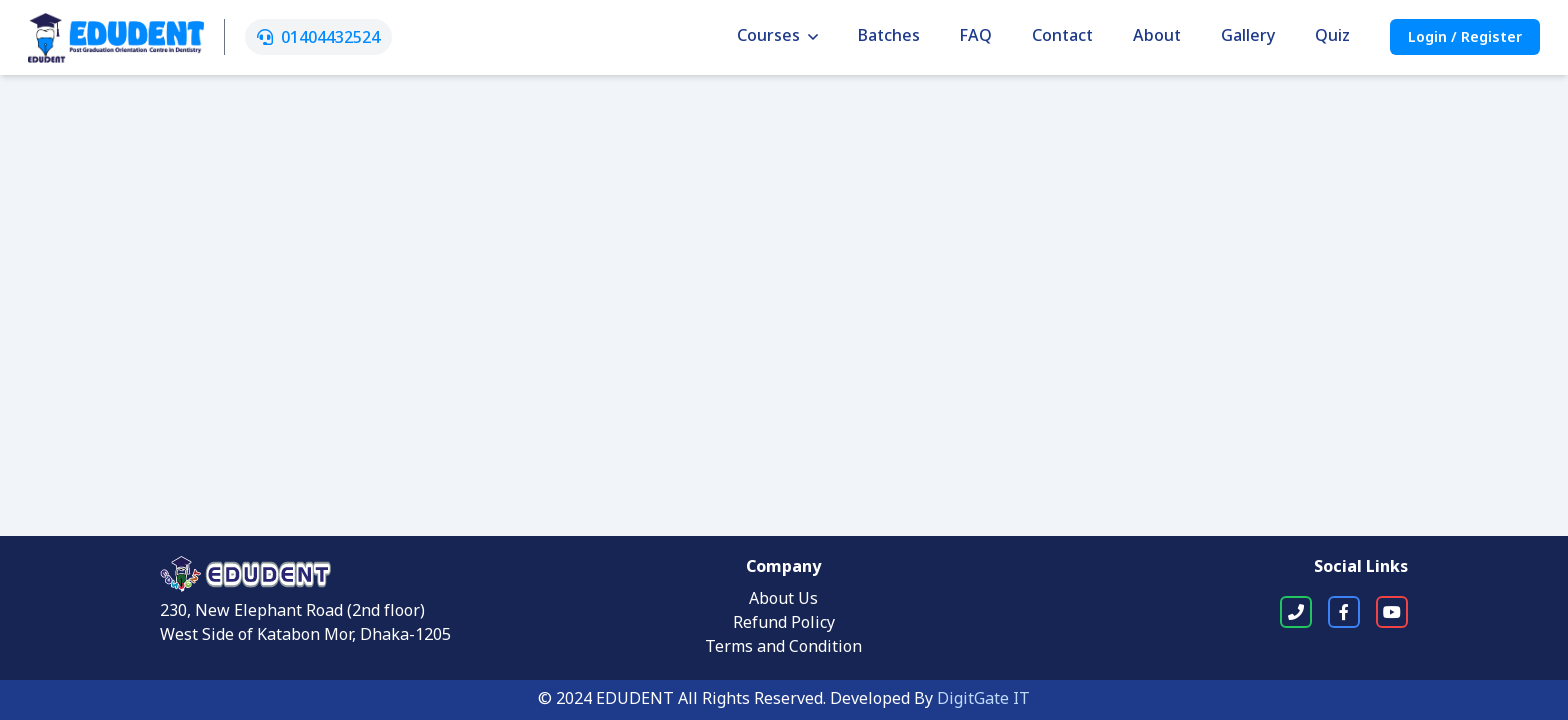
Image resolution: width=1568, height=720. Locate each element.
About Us (783, 600)
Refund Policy (784, 624)
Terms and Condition (783, 648)
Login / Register (1465, 38)
